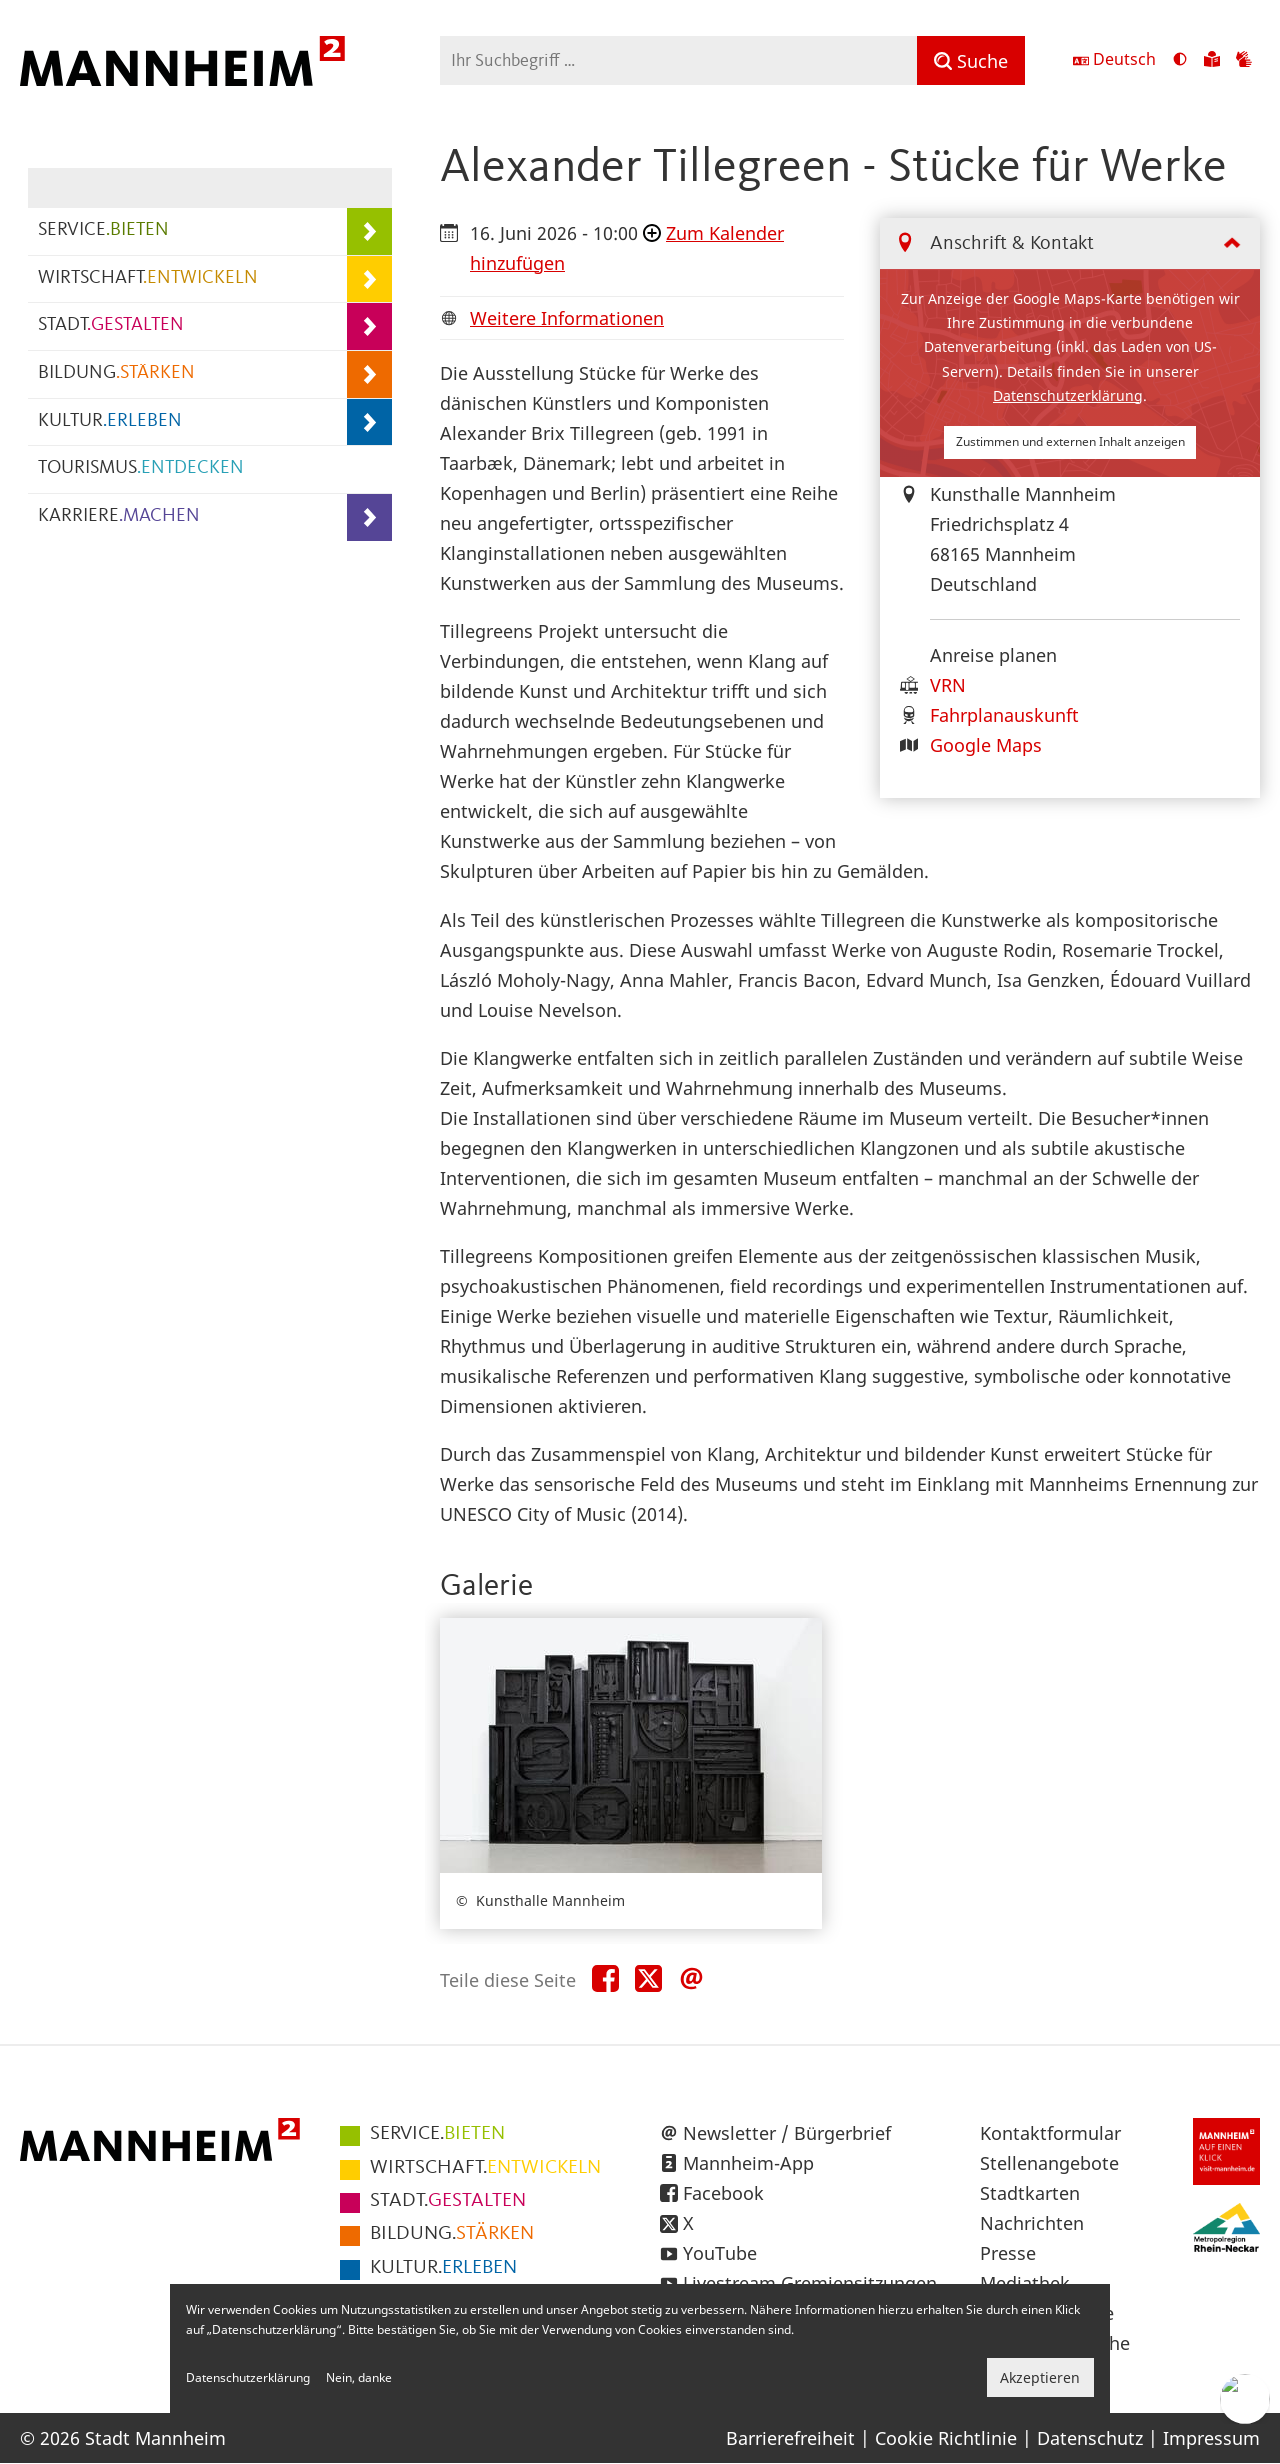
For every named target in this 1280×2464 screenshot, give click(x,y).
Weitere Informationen (567, 318)
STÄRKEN (452, 2234)
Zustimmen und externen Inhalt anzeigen (1070, 441)
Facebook (723, 2193)
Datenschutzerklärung (1068, 395)
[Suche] (971, 60)
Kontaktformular (1050, 2133)
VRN (948, 685)
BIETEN (437, 2134)
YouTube (720, 2253)
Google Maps (986, 745)
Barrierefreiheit (790, 2438)
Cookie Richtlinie (946, 2438)
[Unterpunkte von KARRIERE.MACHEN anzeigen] (369, 517)
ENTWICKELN (485, 2168)
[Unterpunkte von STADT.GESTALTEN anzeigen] (369, 326)
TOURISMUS (141, 468)
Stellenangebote (1049, 2163)
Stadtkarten (1030, 2193)
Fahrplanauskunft (1004, 715)
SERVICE (103, 230)
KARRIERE (119, 516)
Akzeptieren (1040, 2377)
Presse (1008, 2253)
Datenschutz (1090, 2438)
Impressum (1211, 2438)
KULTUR (110, 421)
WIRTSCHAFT (148, 278)
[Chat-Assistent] (1245, 2399)
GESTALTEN (448, 2201)
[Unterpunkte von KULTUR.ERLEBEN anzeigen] (369, 422)
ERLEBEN (443, 2268)
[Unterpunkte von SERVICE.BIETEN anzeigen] (369, 231)
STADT (111, 325)
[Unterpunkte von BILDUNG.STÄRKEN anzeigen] (369, 374)
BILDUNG (116, 373)
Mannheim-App (748, 2163)
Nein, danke (359, 2377)
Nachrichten (1032, 2223)
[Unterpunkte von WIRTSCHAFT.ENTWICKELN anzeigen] (369, 279)
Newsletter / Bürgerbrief (787, 2133)
